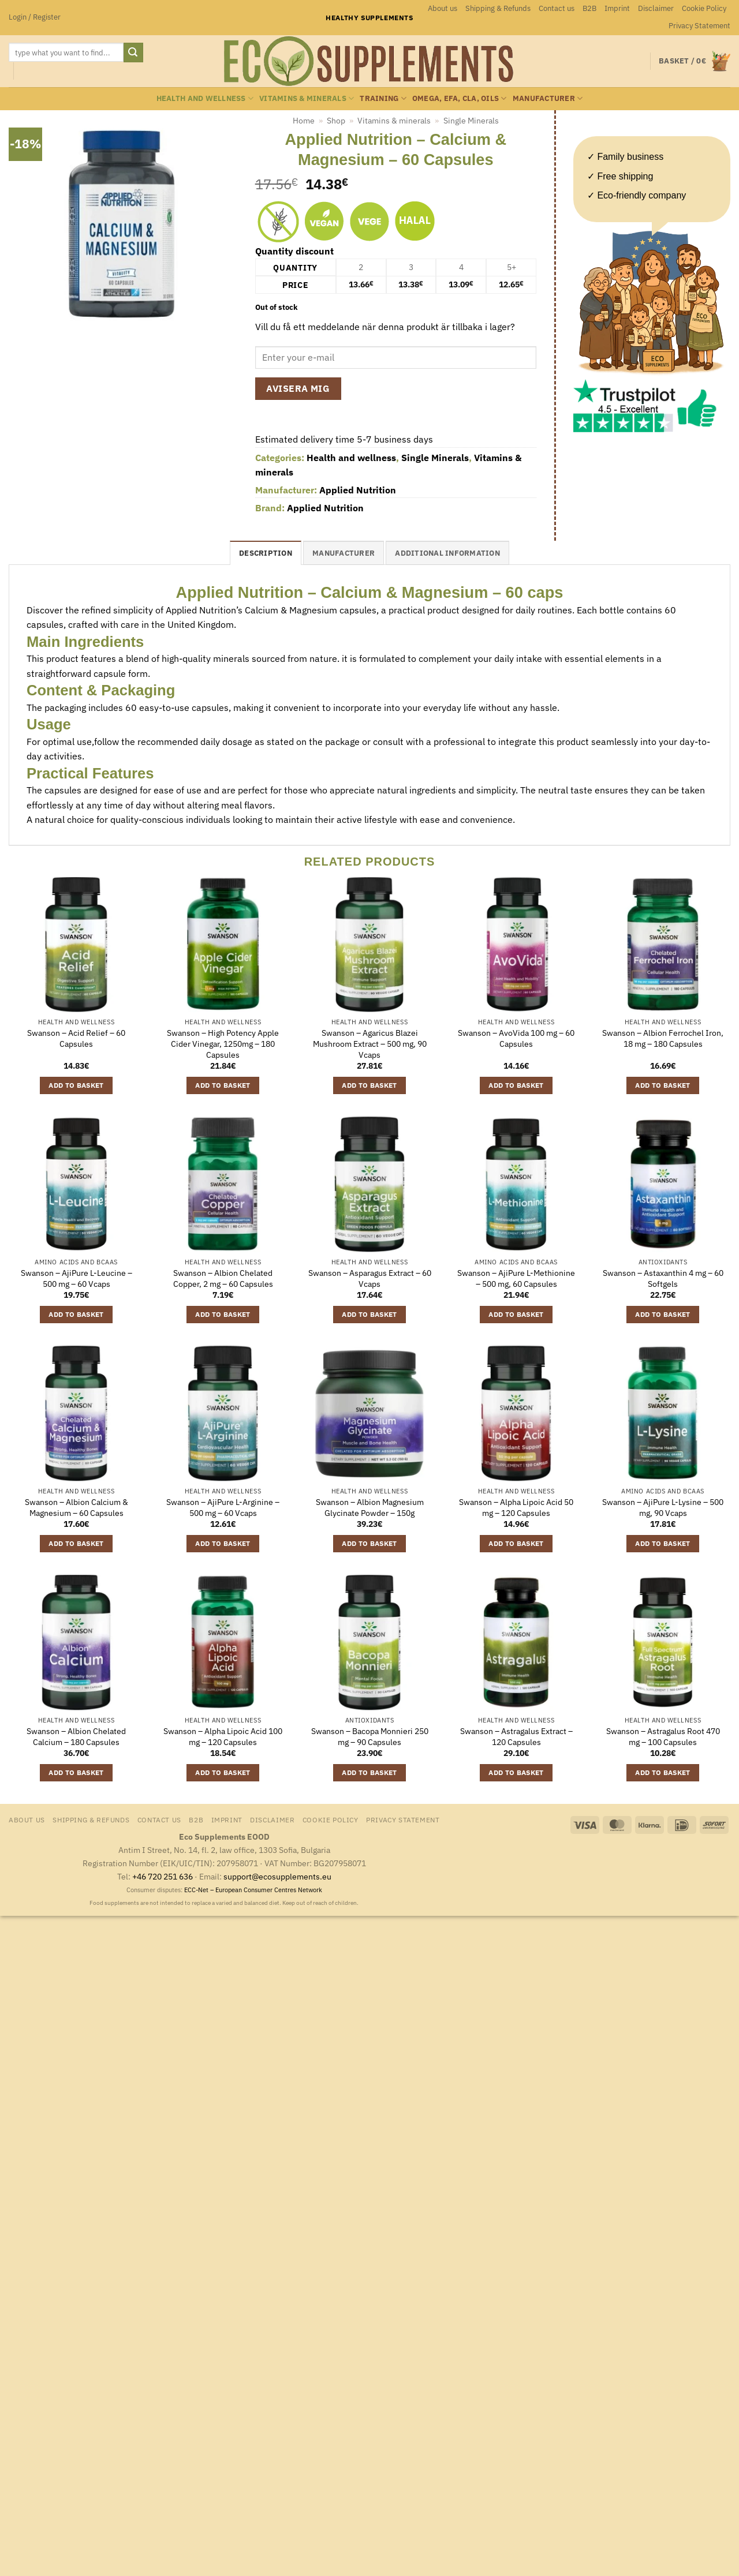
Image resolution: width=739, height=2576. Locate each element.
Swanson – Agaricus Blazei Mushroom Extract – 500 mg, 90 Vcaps (370, 1043)
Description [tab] (265, 553)
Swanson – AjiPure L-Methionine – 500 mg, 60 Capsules (516, 1278)
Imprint (617, 8)
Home (304, 120)
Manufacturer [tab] (343, 553)
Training (383, 98)
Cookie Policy (704, 8)
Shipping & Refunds (498, 8)
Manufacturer (548, 98)
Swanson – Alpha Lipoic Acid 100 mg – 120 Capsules (222, 1736)
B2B (589, 8)
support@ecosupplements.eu (277, 1876)
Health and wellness (204, 98)
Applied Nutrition (357, 490)
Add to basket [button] (76, 1085)
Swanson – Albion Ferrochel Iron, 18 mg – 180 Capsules (662, 1038)
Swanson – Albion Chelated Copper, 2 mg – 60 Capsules (223, 1278)
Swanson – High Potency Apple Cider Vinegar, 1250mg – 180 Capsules (223, 1043)
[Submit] (133, 52)
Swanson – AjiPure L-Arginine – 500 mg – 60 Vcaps (222, 1507)
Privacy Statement (699, 26)
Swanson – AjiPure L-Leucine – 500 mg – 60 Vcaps (76, 1278)
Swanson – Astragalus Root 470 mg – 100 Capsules (663, 1736)
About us (442, 8)
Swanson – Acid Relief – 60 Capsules (76, 1038)
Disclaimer (656, 8)
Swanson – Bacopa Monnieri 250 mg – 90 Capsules (369, 1736)
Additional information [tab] (447, 553)
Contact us (556, 8)
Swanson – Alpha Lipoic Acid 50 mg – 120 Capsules (516, 1507)
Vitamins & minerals (306, 98)
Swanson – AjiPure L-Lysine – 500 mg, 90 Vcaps (662, 1507)
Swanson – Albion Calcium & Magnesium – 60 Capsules (76, 1507)
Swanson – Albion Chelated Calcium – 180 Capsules (76, 1736)
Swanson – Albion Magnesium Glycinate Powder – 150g (370, 1507)
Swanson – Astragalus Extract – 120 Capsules (516, 1736)
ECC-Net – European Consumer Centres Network (253, 1890)
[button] (35, 17)
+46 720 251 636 (162, 1876)
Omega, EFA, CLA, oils (459, 98)
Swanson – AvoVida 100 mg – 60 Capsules (516, 1038)
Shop (336, 120)
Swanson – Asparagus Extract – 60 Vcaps (369, 1278)
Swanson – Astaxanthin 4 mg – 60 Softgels (663, 1278)
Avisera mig (298, 388)
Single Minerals (471, 120)
